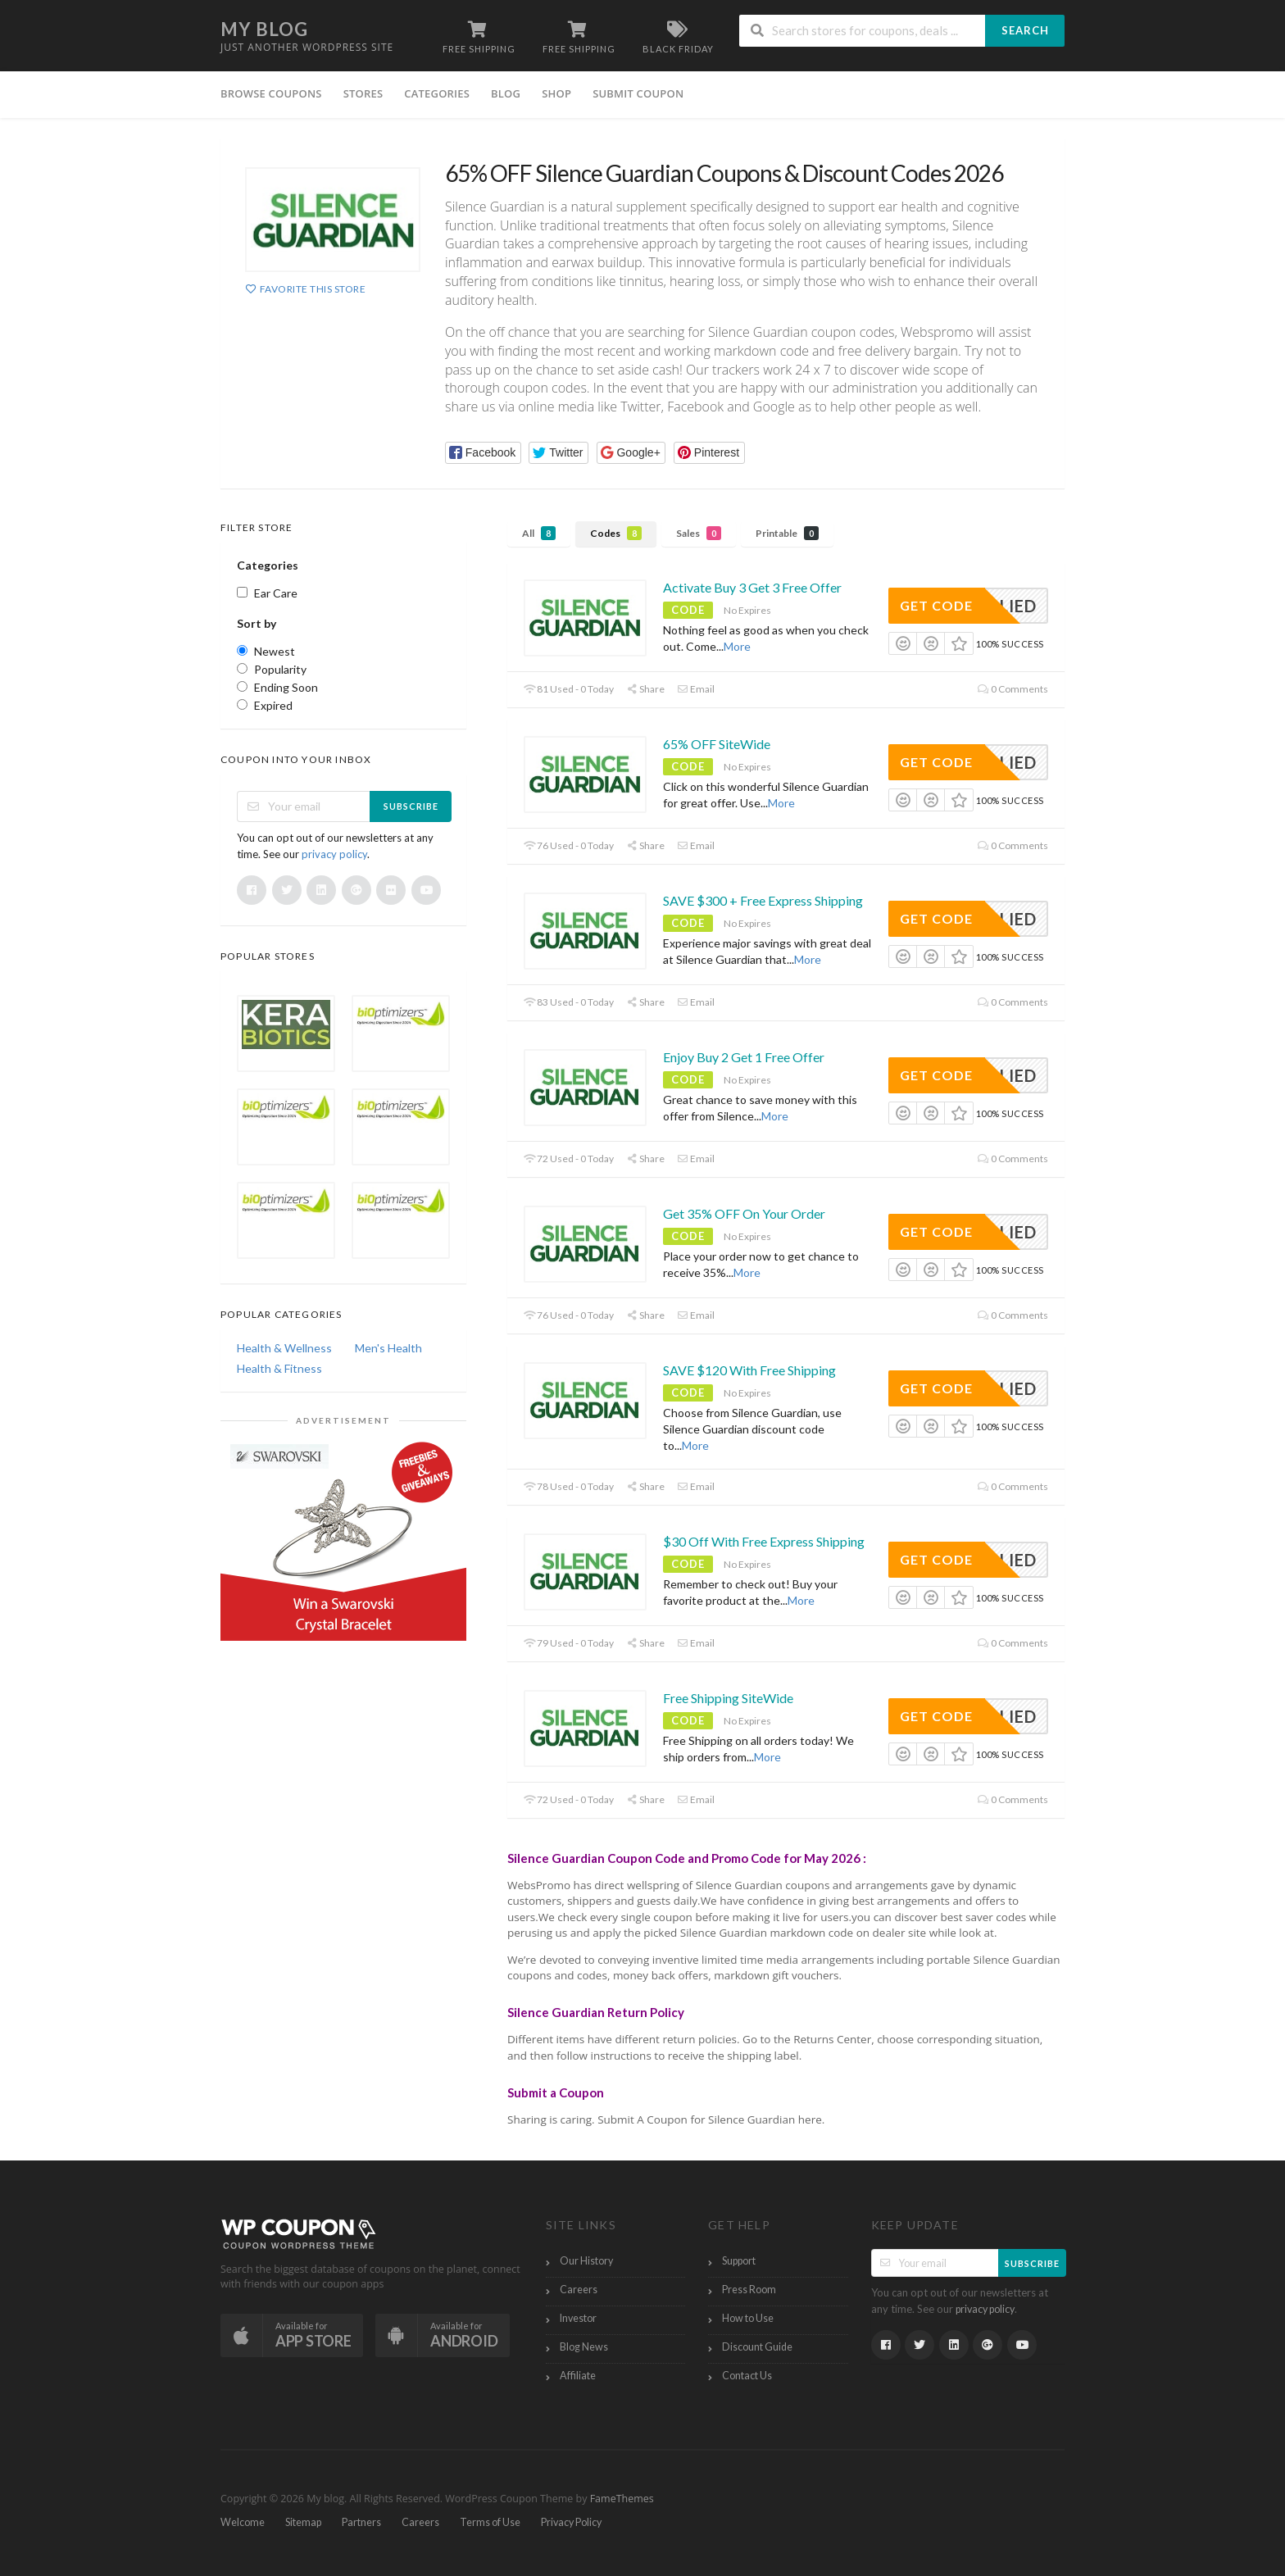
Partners (361, 2522)
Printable (787, 533)
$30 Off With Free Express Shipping (764, 1541)
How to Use (748, 2318)
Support (739, 2261)
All (539, 533)
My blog (264, 29)
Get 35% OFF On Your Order (744, 1213)
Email (696, 689)
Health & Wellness (284, 1348)
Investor (578, 2318)
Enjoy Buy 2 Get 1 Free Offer (743, 1057)
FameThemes (622, 2499)
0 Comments (1013, 689)
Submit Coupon (638, 93)
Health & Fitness (279, 1368)
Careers (578, 2289)
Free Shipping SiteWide (728, 1698)
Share (645, 689)
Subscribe (411, 806)
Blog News (584, 2347)
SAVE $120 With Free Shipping (749, 1370)
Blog (505, 93)
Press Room (749, 2289)
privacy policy (334, 854)
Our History (586, 2261)
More (737, 646)
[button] (483, 453)
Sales (698, 533)
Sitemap (303, 2522)
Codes (616, 533)
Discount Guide (757, 2347)
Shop (556, 93)
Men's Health (388, 1348)
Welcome (242, 2522)
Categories (437, 93)
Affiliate (578, 2375)
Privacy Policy (571, 2522)
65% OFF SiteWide (716, 744)
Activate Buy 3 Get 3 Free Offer (752, 587)
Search (1025, 30)
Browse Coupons (271, 93)
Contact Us (747, 2375)
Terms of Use (490, 2522)
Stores (363, 93)
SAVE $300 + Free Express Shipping (763, 900)
